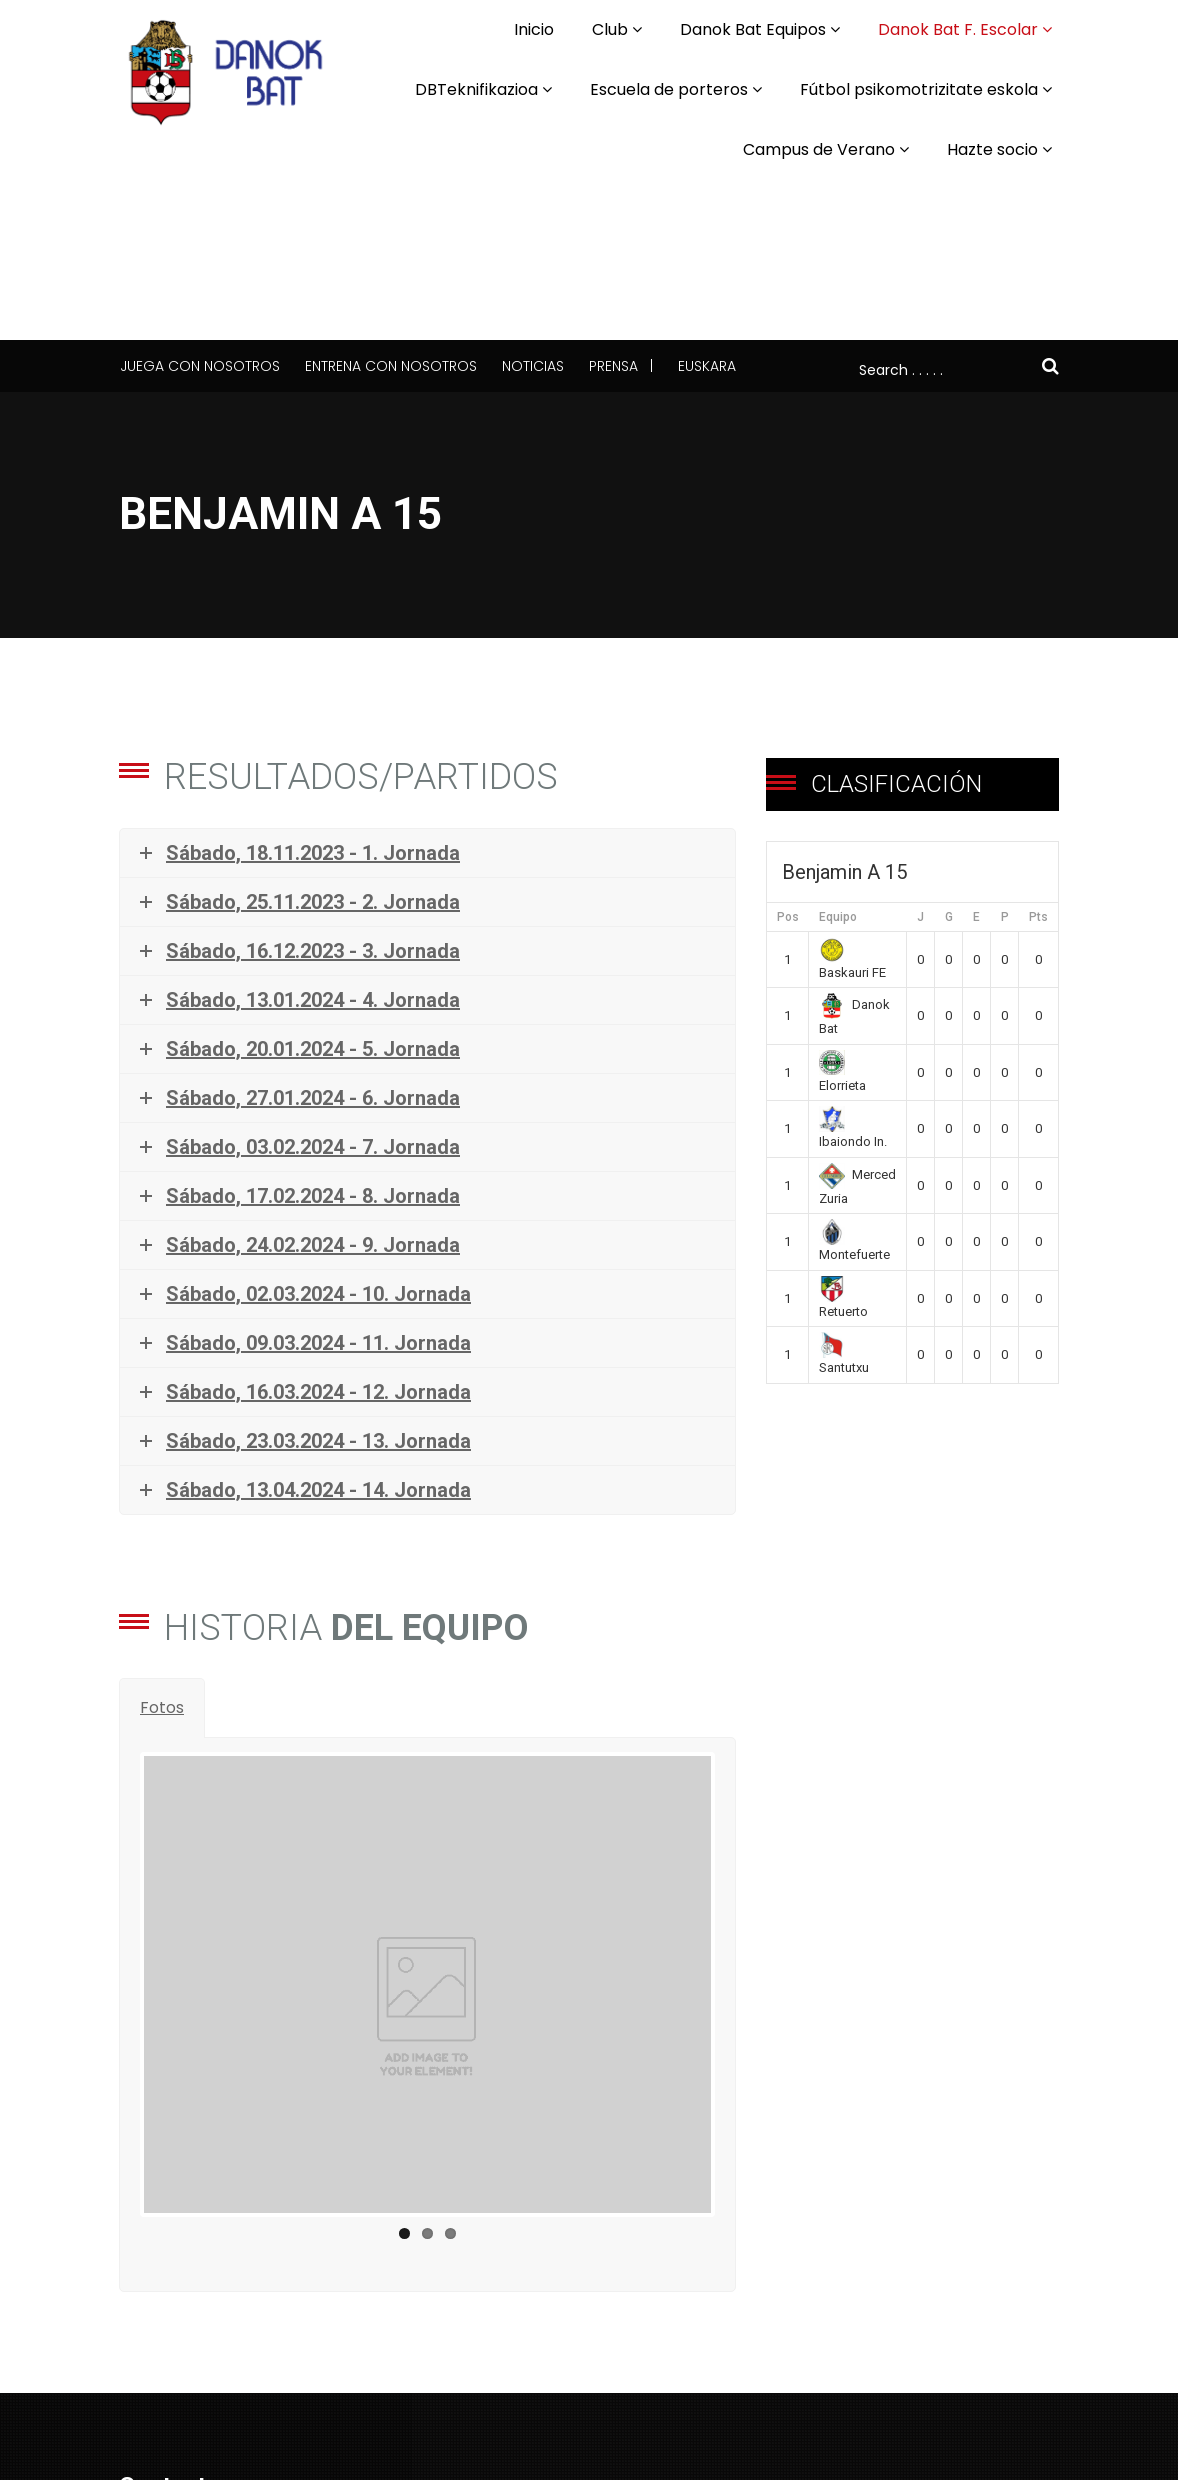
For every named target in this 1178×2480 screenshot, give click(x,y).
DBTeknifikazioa (476, 89)
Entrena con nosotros (391, 366)
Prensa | (621, 366)
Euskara (707, 366)
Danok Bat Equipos (753, 29)
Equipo (838, 917)
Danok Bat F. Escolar (958, 29)
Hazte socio (992, 149)
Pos (788, 917)
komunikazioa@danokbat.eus (234, 2452)
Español (630, 2376)
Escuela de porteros (669, 89)
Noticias (533, 366)
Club (610, 29)
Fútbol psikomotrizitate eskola (919, 89)
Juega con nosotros (200, 366)
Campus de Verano (819, 149)
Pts (1038, 917)
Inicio (534, 29)
